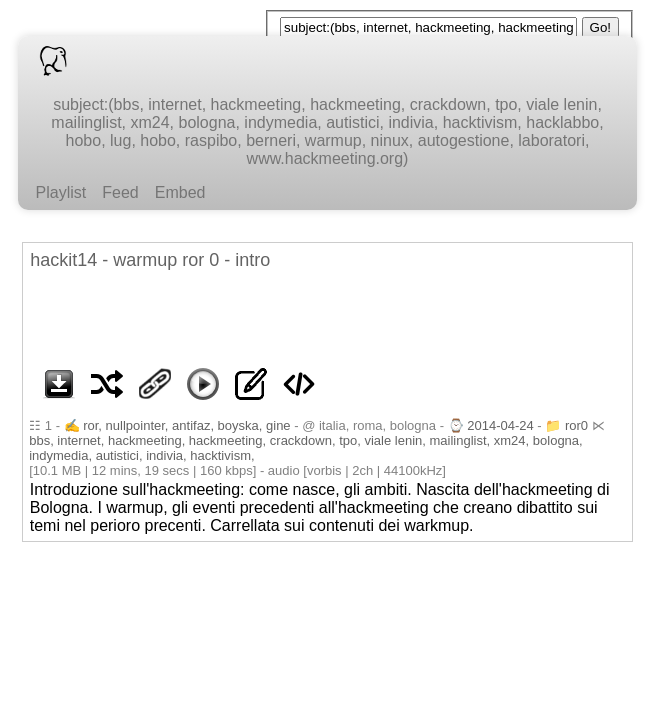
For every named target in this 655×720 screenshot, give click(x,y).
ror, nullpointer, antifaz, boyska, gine (186, 425)
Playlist (61, 192)
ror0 (576, 425)
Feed (120, 192)
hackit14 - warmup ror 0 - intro (150, 260)
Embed (180, 192)
